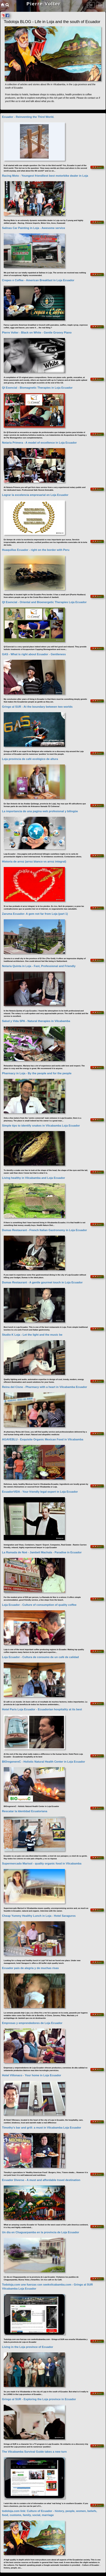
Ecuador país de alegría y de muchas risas (33, 1987)
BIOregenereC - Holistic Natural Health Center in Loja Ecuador (43, 1781)
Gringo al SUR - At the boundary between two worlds (37, 726)
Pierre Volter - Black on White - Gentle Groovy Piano (37, 351)
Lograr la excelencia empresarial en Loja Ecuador (35, 514)
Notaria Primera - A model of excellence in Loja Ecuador (39, 462)
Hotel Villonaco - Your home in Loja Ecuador (33, 2094)
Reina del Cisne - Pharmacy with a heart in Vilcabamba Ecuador (44, 1406)
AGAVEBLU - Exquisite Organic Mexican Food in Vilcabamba (42, 1458)
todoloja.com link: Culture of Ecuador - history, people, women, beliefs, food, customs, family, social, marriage (49, 2532)
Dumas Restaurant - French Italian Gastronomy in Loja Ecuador (44, 1249)
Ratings (97, 167)
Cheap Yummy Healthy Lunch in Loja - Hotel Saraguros (39, 1935)
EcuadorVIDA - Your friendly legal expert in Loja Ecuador (40, 1515)
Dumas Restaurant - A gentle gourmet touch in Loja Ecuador (42, 1301)
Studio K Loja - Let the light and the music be (33, 1354)
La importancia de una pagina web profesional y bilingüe (40, 829)
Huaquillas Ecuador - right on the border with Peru (35, 569)
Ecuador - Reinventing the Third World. (33, 138)
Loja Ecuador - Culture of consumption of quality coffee (39, 1624)
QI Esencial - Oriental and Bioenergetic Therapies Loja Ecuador (44, 621)
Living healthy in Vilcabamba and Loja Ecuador (33, 1197)
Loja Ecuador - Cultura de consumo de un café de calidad (40, 1676)
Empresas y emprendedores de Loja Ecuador (33, 2042)
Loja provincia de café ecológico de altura (33, 778)
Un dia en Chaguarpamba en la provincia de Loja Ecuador (40, 2251)
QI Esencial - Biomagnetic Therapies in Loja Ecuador (37, 407)
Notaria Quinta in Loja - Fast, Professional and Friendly (38, 985)
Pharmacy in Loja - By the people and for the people (36, 1092)
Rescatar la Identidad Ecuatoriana (33, 1830)
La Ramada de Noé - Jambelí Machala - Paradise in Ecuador (42, 1571)
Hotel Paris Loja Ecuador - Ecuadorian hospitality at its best (42, 1728)
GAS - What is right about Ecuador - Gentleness (34, 673)
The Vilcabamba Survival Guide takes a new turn (34, 2474)
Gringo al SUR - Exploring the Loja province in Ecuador (39, 2418)
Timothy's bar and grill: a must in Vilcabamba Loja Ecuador (41, 2147)
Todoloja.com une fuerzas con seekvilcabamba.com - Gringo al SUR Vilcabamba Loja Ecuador (47, 2309)
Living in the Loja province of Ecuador (33, 2366)
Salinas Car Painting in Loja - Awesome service (33, 247)
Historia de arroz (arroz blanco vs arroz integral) (34, 880)
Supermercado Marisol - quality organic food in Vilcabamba (41, 1882)
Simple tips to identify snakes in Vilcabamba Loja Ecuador (41, 1145)
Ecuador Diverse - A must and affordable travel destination (41, 2199)
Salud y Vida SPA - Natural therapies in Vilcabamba (36, 1040)
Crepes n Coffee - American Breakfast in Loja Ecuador (38, 299)
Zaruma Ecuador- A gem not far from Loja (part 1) (35, 933)
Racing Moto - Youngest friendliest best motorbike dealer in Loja (45, 195)
